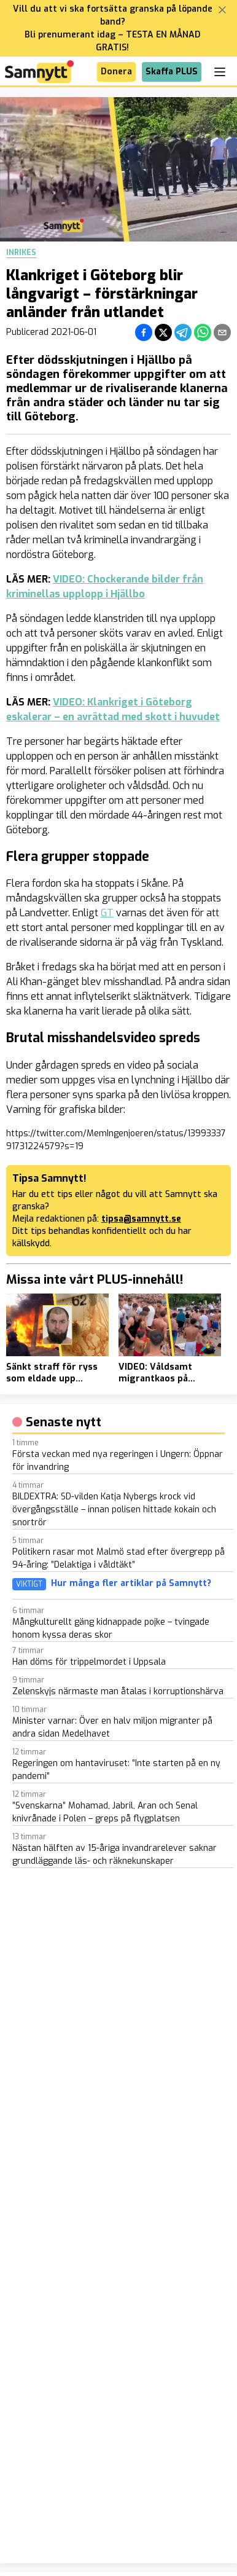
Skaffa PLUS (172, 71)
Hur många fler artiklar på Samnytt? (131, 1583)
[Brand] (39, 71)
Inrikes (21, 252)
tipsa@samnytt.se (141, 1219)
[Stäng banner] (222, 10)
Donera (116, 71)
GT (107, 912)
